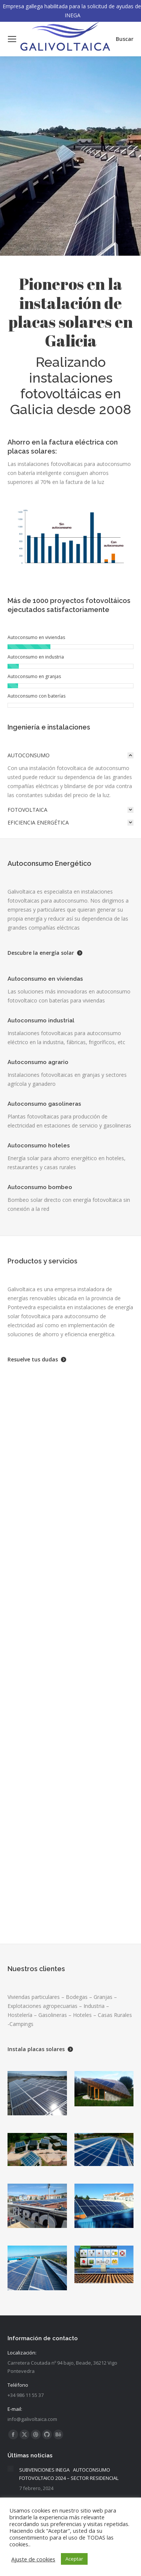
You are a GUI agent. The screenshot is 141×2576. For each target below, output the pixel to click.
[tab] (70, 755)
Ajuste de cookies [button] (33, 2559)
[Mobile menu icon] (12, 39)
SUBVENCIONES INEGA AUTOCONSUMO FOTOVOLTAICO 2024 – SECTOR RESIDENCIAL (68, 2473)
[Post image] (11, 2469)
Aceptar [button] (74, 2558)
